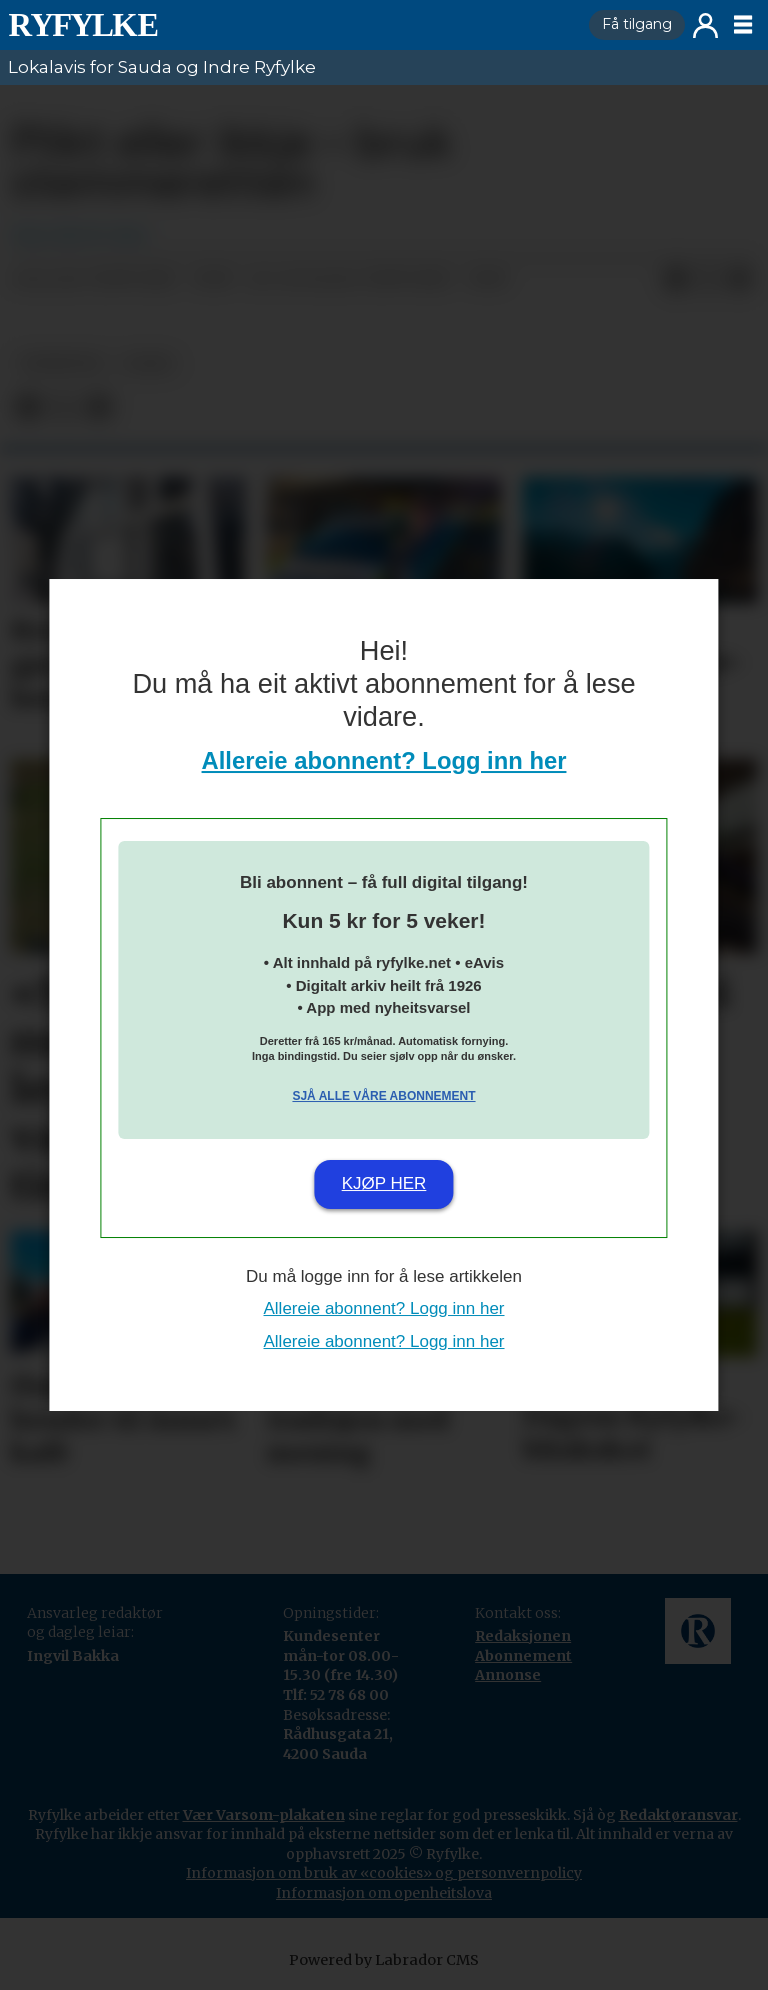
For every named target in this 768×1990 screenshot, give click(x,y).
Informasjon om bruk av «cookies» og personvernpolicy (384, 1873)
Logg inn (705, 25)
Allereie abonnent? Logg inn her (384, 760)
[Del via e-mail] (740, 280)
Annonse (508, 1675)
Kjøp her (384, 1183)
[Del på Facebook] (676, 280)
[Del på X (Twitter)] (708, 280)
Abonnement (523, 1656)
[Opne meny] (743, 25)
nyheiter (61, 363)
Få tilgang (637, 24)
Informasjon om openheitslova (384, 1893)
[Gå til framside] (83, 25)
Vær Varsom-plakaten (264, 1815)
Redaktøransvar (678, 1815)
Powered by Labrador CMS (384, 1960)
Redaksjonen (523, 1636)
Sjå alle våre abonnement (383, 1096)
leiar (148, 363)
